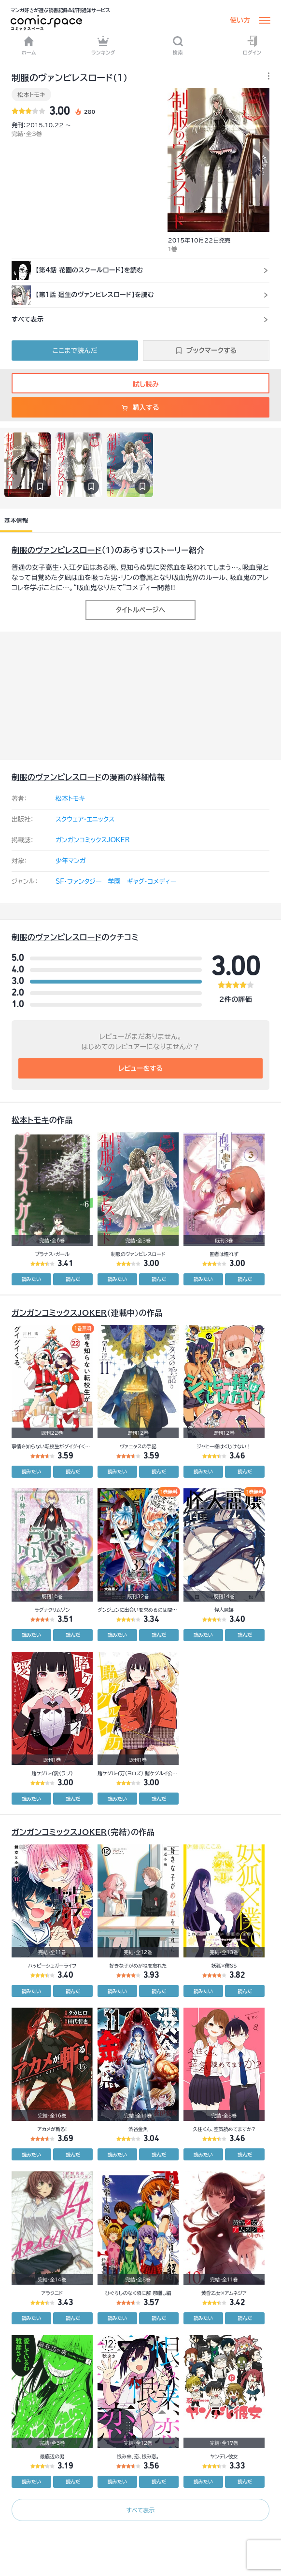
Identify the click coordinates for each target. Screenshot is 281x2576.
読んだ (73, 1279)
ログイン (252, 45)
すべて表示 (140, 2510)
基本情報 (16, 520)
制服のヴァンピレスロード (56, 550)
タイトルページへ (140, 610)
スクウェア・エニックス (85, 819)
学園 (114, 881)
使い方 (240, 20)
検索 (177, 45)
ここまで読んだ (75, 350)
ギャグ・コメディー (151, 881)
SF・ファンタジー (78, 881)
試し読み (140, 384)
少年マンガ (71, 861)
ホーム (29, 45)
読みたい (31, 1279)
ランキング (103, 45)
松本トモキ (31, 94)
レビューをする (140, 1068)
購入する (140, 407)
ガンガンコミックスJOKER (93, 840)
